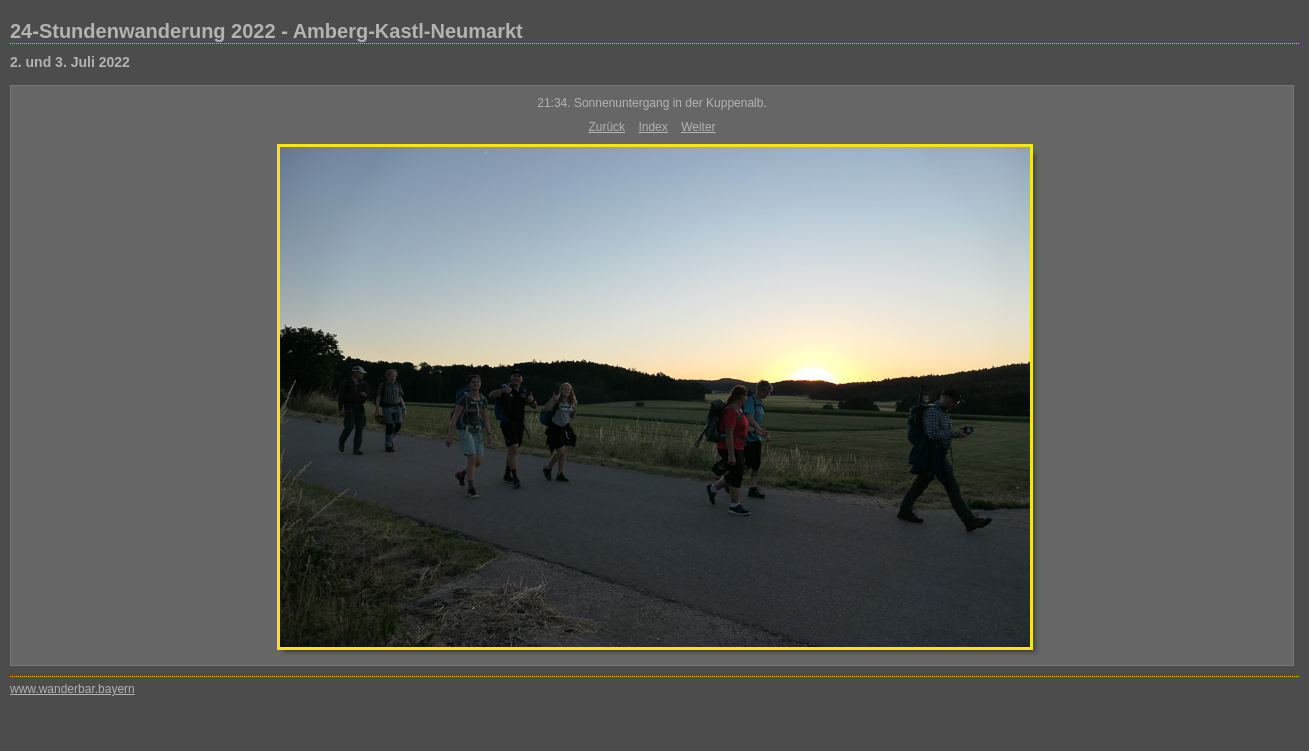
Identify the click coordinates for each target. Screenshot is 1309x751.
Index (652, 127)
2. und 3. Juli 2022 (70, 62)
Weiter (698, 127)
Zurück (606, 127)
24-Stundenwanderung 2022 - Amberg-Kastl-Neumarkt (266, 31)
